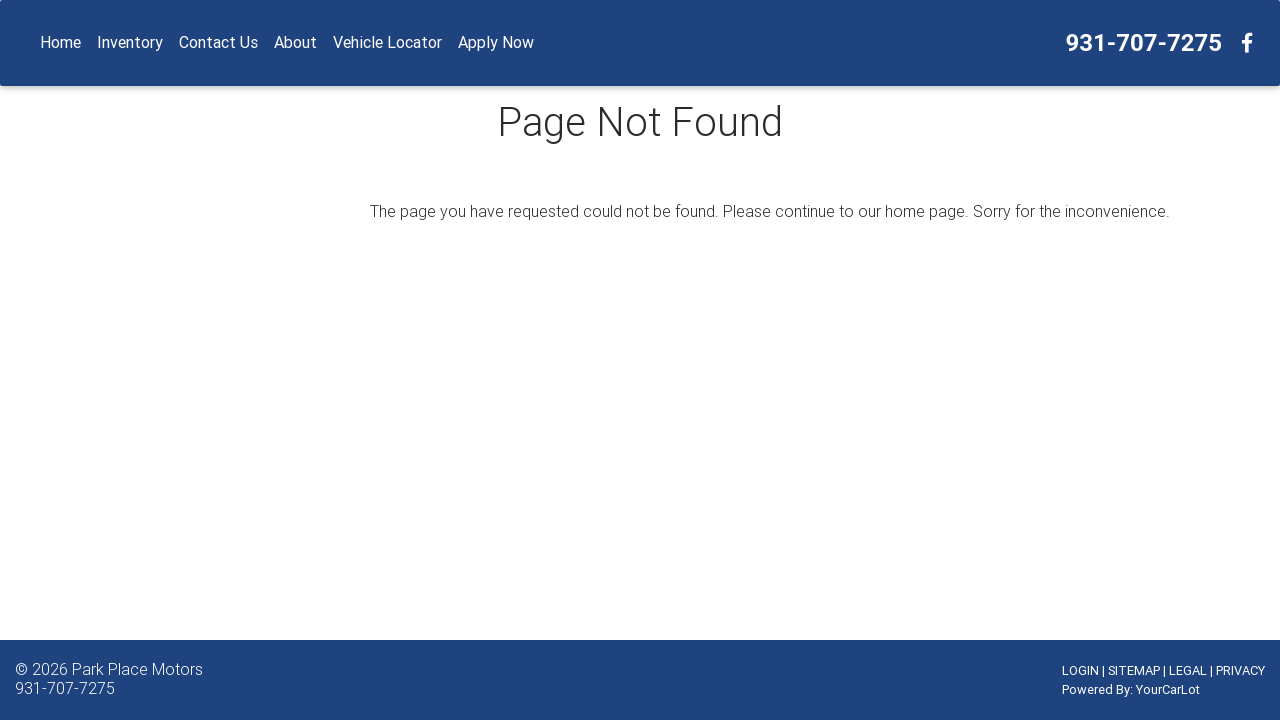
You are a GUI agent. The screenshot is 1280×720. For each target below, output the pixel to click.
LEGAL (1188, 670)
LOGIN (1080, 670)
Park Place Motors (137, 669)
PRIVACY (1240, 670)
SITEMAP (1134, 670)
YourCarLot (1168, 689)
